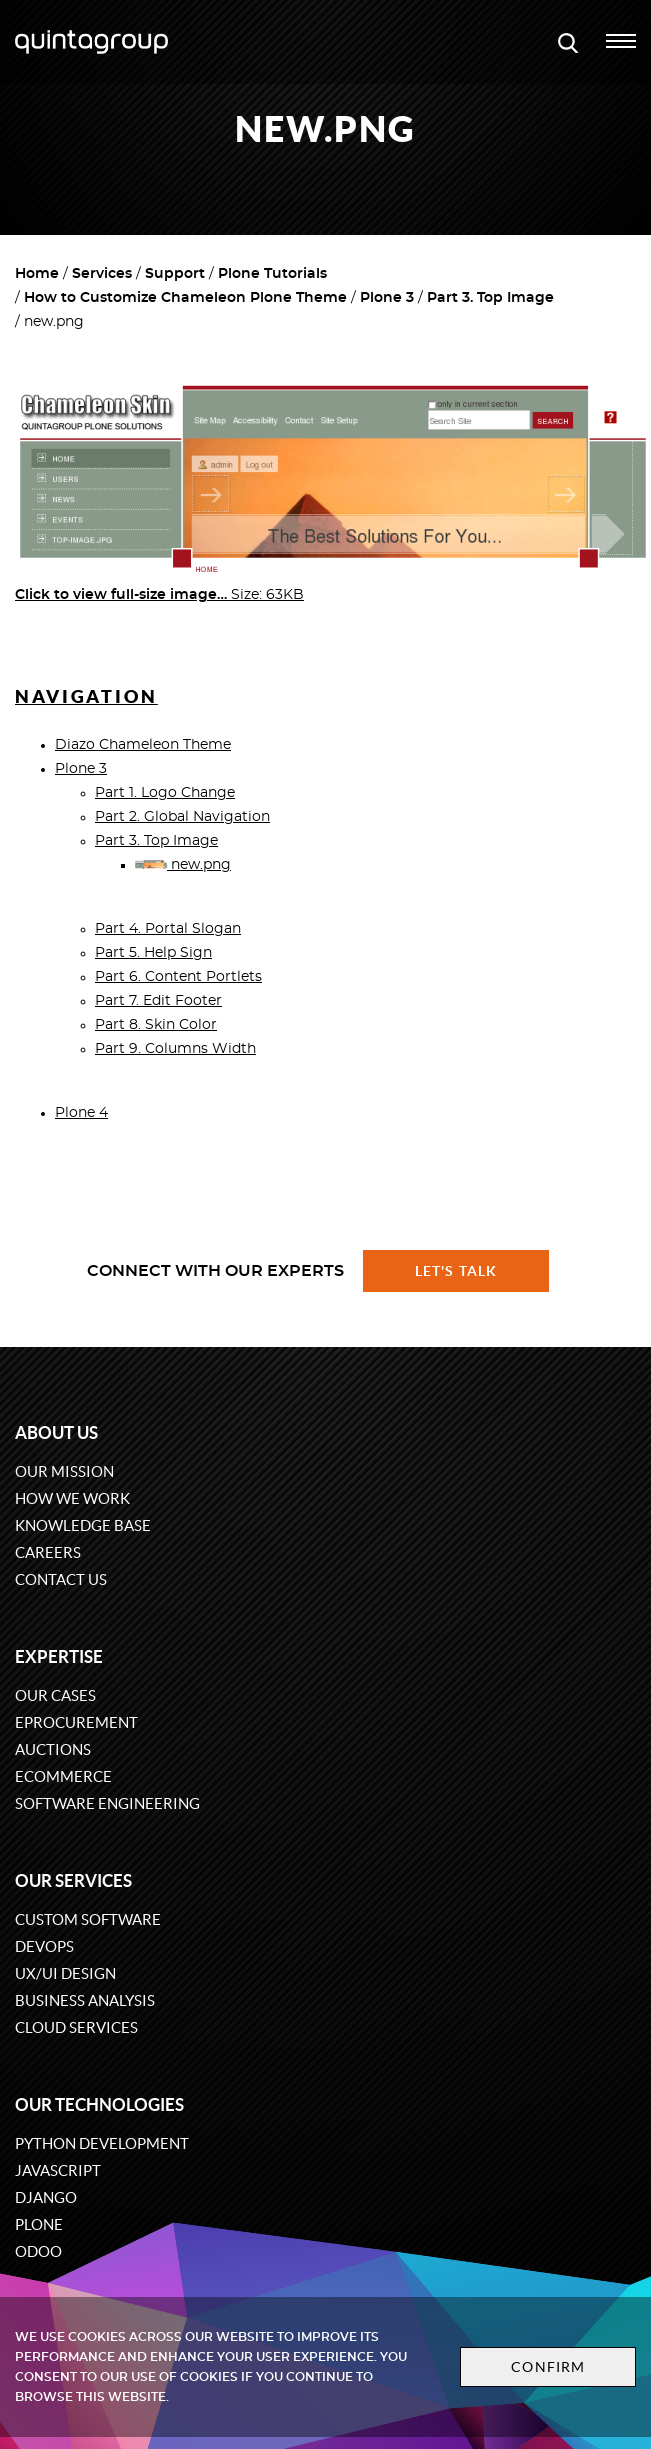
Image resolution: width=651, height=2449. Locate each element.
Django (46, 2197)
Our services (73, 1880)
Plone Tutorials (272, 274)
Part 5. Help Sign (153, 953)
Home (37, 274)
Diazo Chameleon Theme (143, 745)
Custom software (88, 1919)
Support (175, 274)
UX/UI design (65, 1973)
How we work (72, 1498)
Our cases (55, 1695)
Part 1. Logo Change (165, 793)
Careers (48, 1552)
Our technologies (99, 2104)
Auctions (53, 1749)
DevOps (44, 1946)
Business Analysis (85, 2000)
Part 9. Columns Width (175, 1049)
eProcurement (76, 1722)
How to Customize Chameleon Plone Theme (185, 298)
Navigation (86, 696)
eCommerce (63, 1776)
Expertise (59, 1656)
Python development (102, 2143)
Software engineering (107, 1803)
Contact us (61, 1579)
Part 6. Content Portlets (178, 977)
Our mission (64, 1471)
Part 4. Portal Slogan (168, 929)
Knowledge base (83, 1525)
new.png (183, 865)
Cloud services (76, 2027)
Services (102, 274)
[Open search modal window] (568, 42)
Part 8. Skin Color (156, 1025)
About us (56, 1432)
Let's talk (456, 1271)
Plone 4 (81, 1113)
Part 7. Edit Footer (158, 1001)
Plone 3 (387, 298)
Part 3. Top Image (490, 298)
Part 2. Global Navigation (182, 817)
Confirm (548, 2367)
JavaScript (58, 2170)
